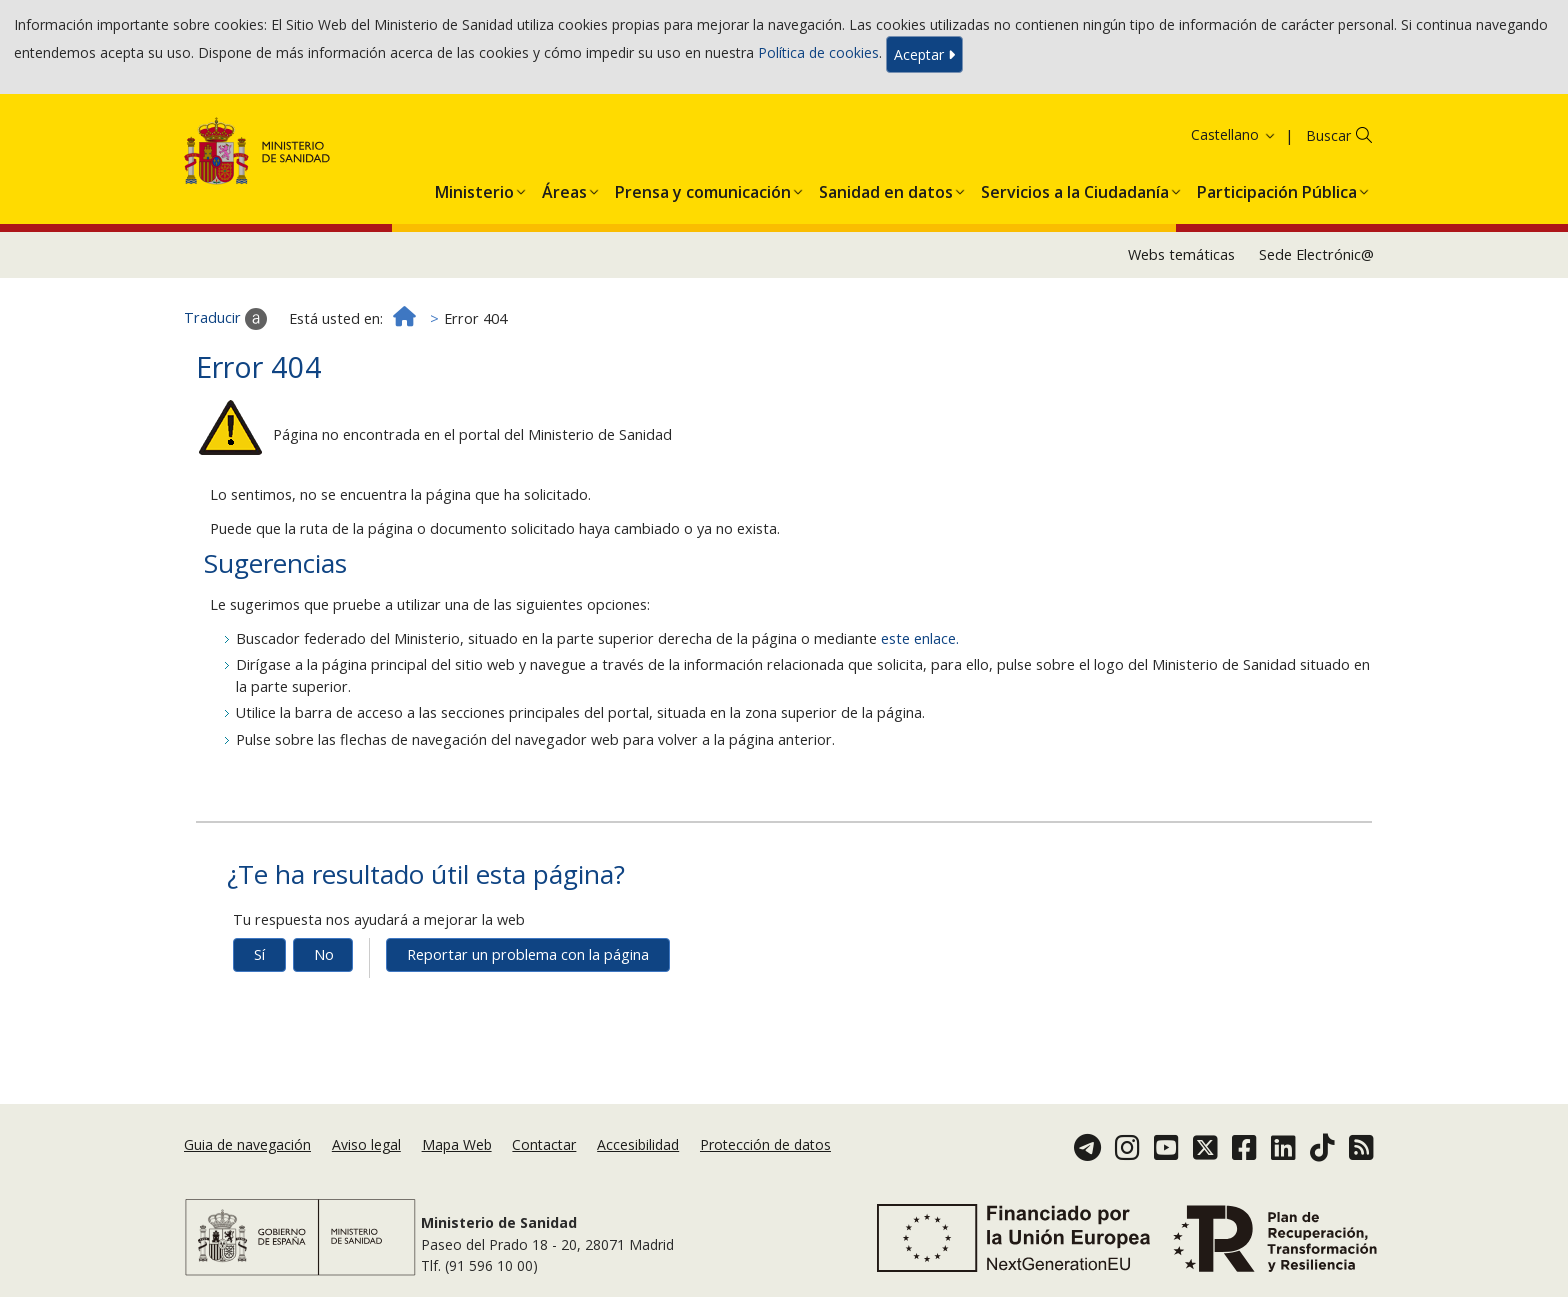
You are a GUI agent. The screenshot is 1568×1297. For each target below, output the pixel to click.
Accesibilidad (638, 1144)
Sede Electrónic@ (1316, 254)
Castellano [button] (1234, 134)
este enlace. (920, 638)
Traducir (225, 319)
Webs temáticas (1181, 254)
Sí (259, 954)
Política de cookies (818, 52)
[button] (474, 188)
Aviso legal (366, 1144)
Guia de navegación (247, 1144)
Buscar (1328, 135)
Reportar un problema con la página (528, 954)
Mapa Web (457, 1144)
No (324, 954)
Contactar (544, 1144)
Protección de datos (765, 1144)
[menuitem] (474, 188)
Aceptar (924, 54)
